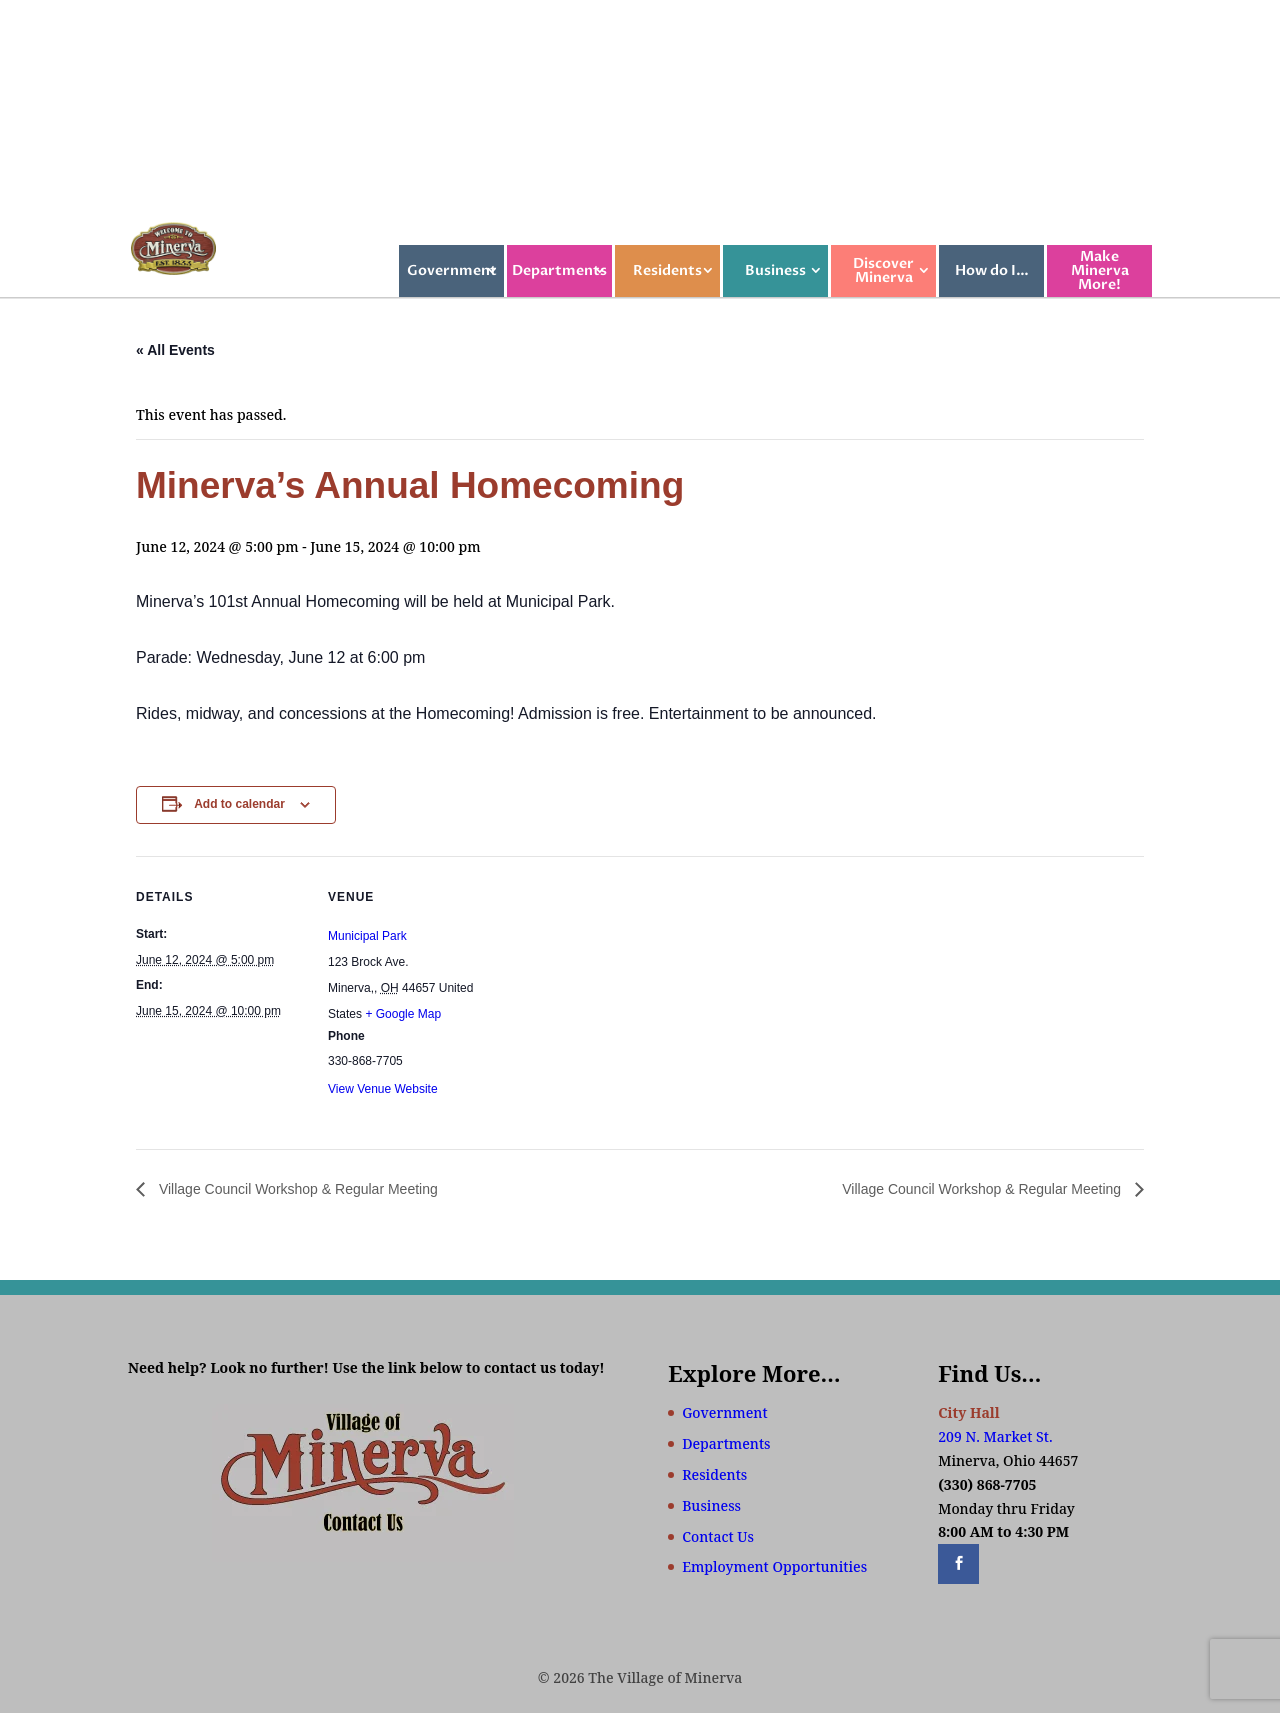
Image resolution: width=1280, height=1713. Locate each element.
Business (775, 270)
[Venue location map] (625, 994)
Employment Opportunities (774, 1566)
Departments (559, 270)
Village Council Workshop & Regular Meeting (296, 1189)
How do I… (992, 270)
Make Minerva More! (1100, 270)
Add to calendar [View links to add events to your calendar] (239, 804)
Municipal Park (367, 936)
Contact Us (718, 1536)
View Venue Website (383, 1089)
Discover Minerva (883, 270)
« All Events (175, 350)
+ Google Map (403, 1014)
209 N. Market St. (995, 1436)
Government (452, 270)
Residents (667, 270)
